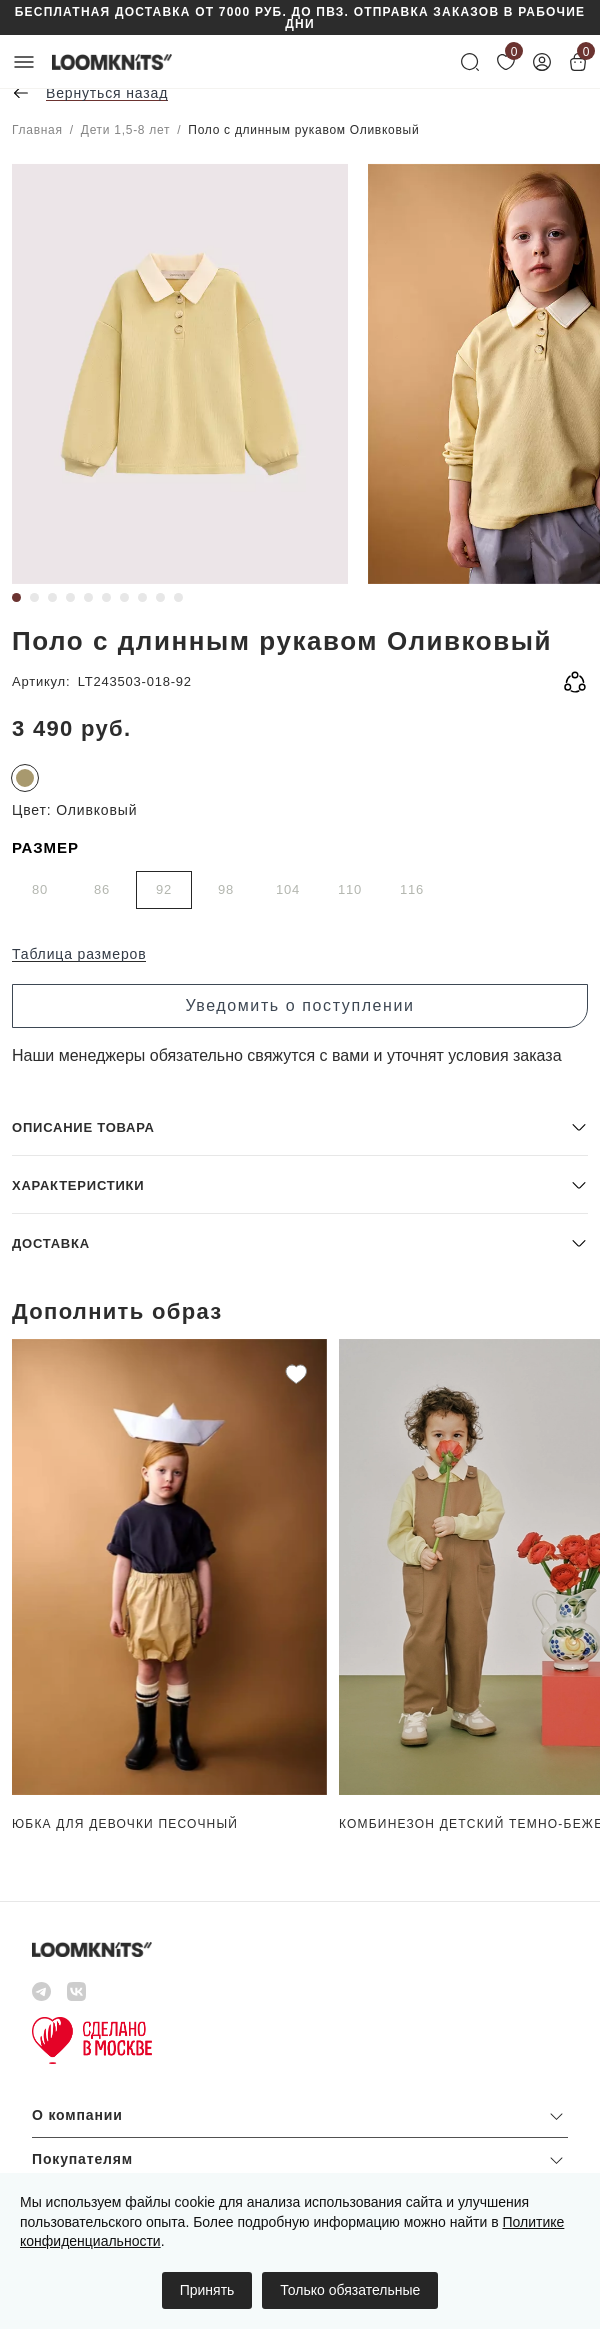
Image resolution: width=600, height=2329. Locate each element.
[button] (300, 1126)
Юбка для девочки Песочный (125, 1824)
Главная (37, 130)
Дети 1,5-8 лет (125, 130)
